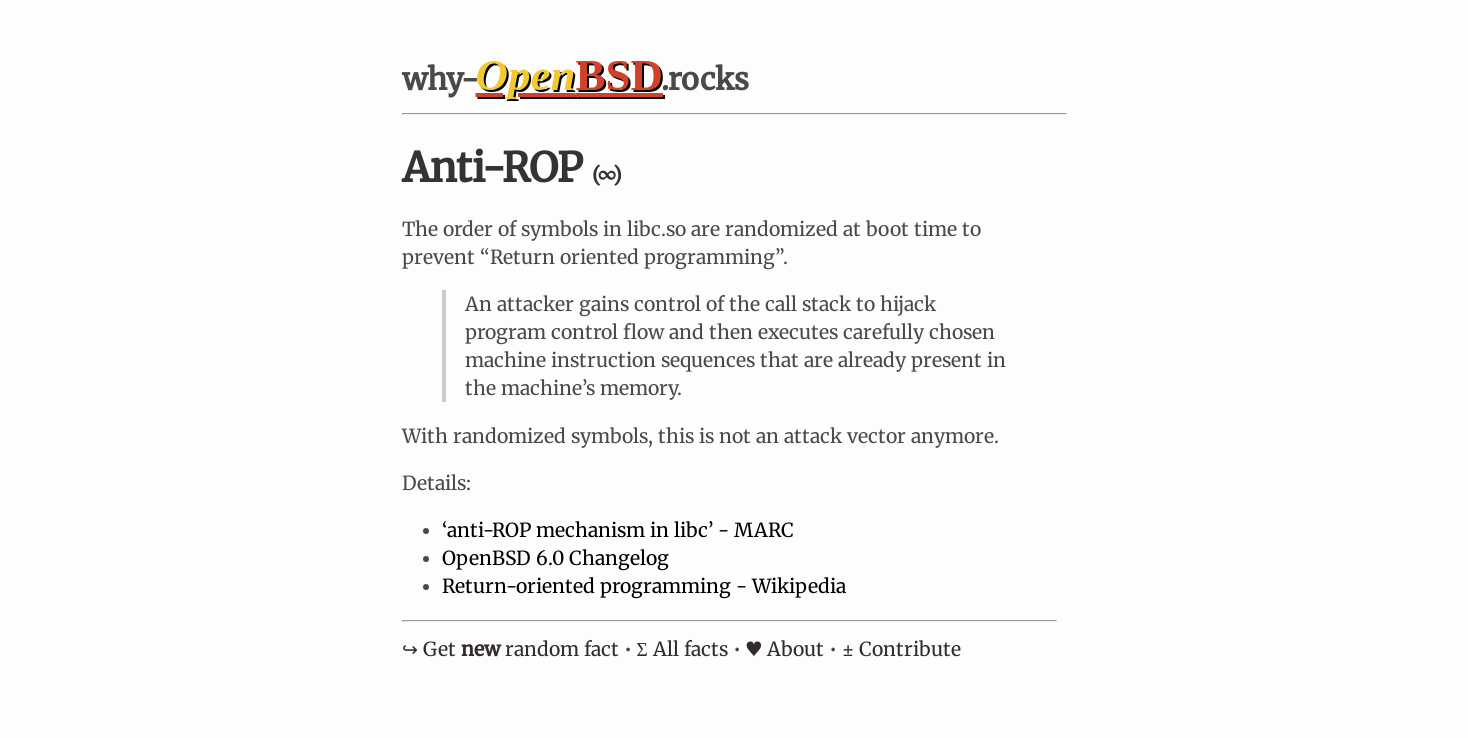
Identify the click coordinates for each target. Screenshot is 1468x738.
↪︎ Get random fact (510, 649)
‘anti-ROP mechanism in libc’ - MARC (618, 530)
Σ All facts (682, 649)
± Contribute (901, 649)
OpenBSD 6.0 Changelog (555, 558)
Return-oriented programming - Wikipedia (644, 586)
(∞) (607, 174)
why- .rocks (576, 79)
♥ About (785, 649)
